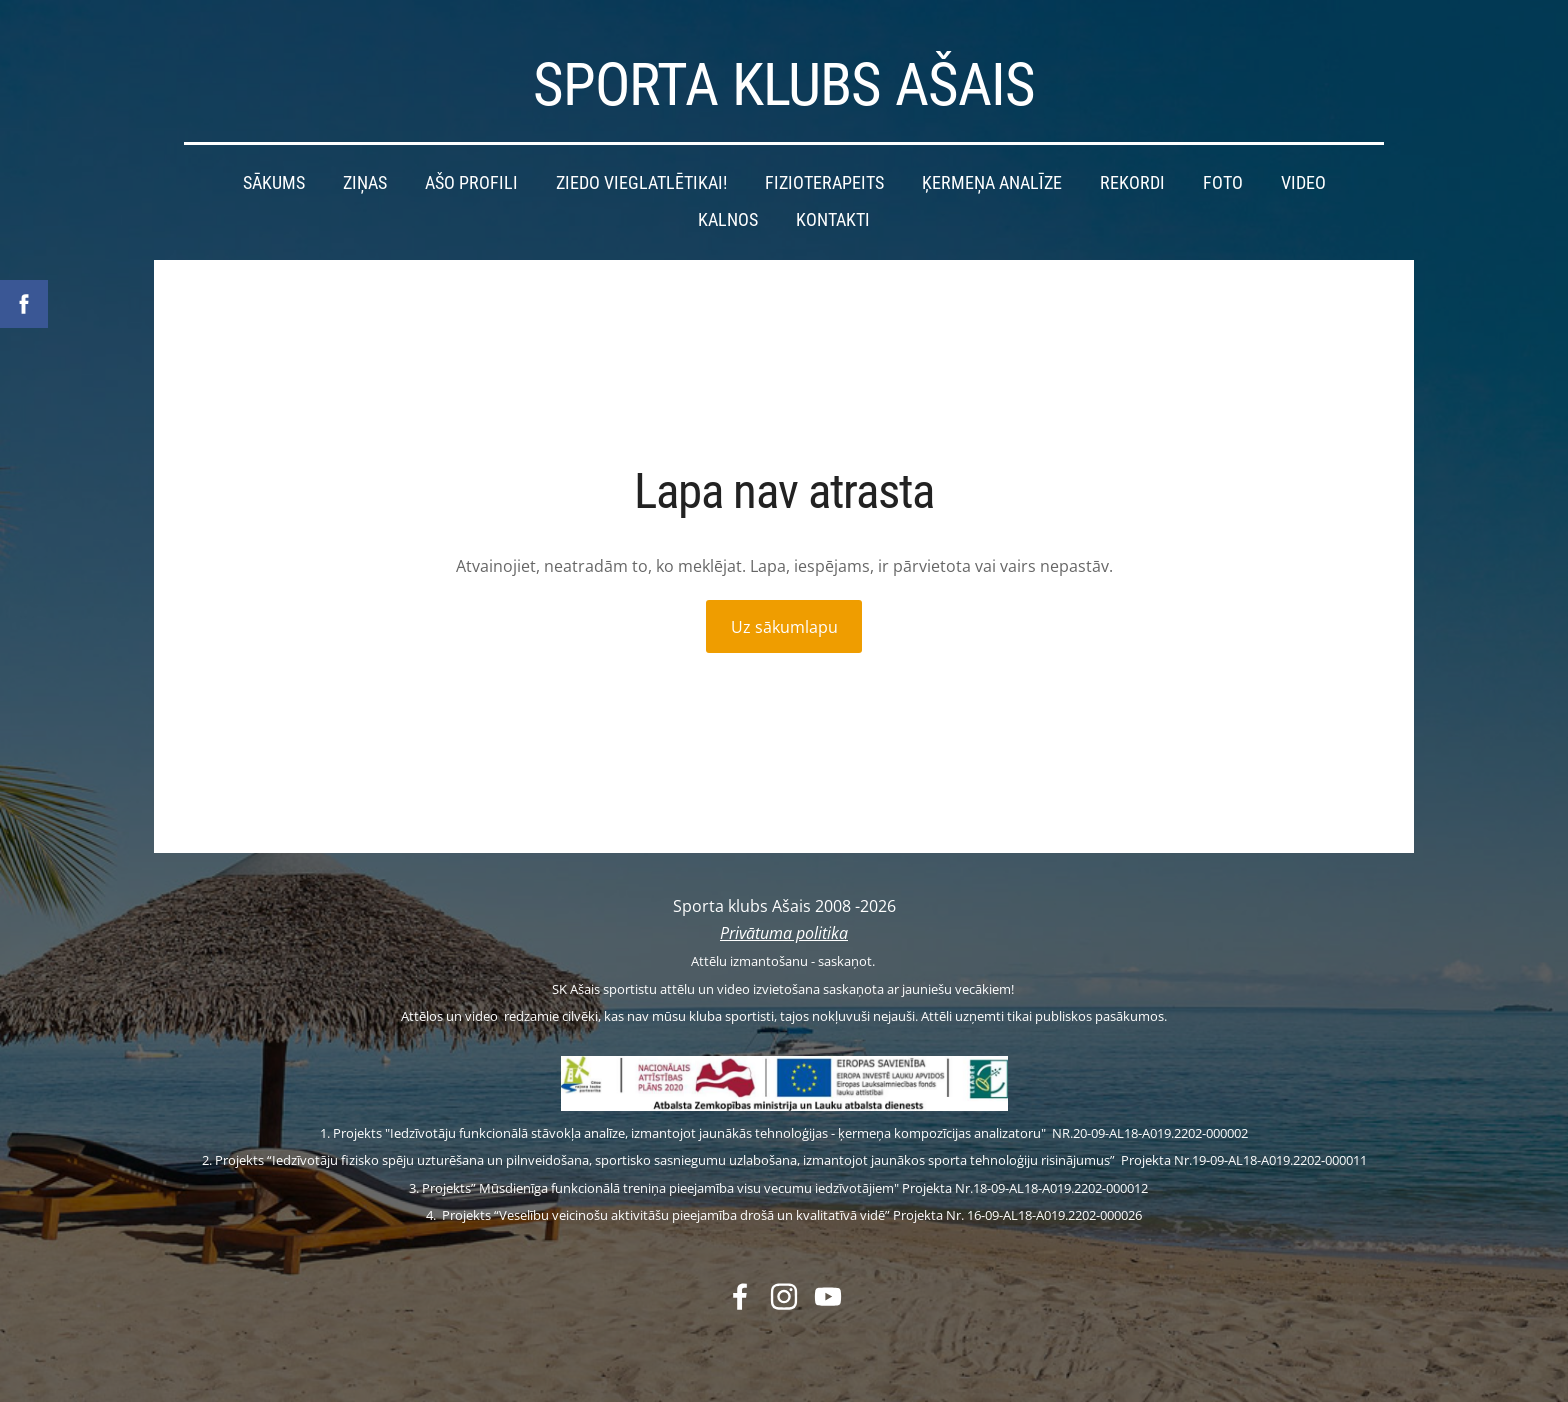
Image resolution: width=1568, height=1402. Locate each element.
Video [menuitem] (1303, 183)
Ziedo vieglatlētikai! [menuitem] (641, 183)
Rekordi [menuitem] (1132, 183)
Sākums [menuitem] (274, 183)
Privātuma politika (784, 933)
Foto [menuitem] (1223, 183)
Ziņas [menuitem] (365, 183)
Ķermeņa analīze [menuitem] (992, 183)
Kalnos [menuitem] (728, 220)
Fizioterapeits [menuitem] (824, 183)
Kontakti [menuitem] (833, 220)
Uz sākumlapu (784, 627)
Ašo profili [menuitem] (471, 183)
